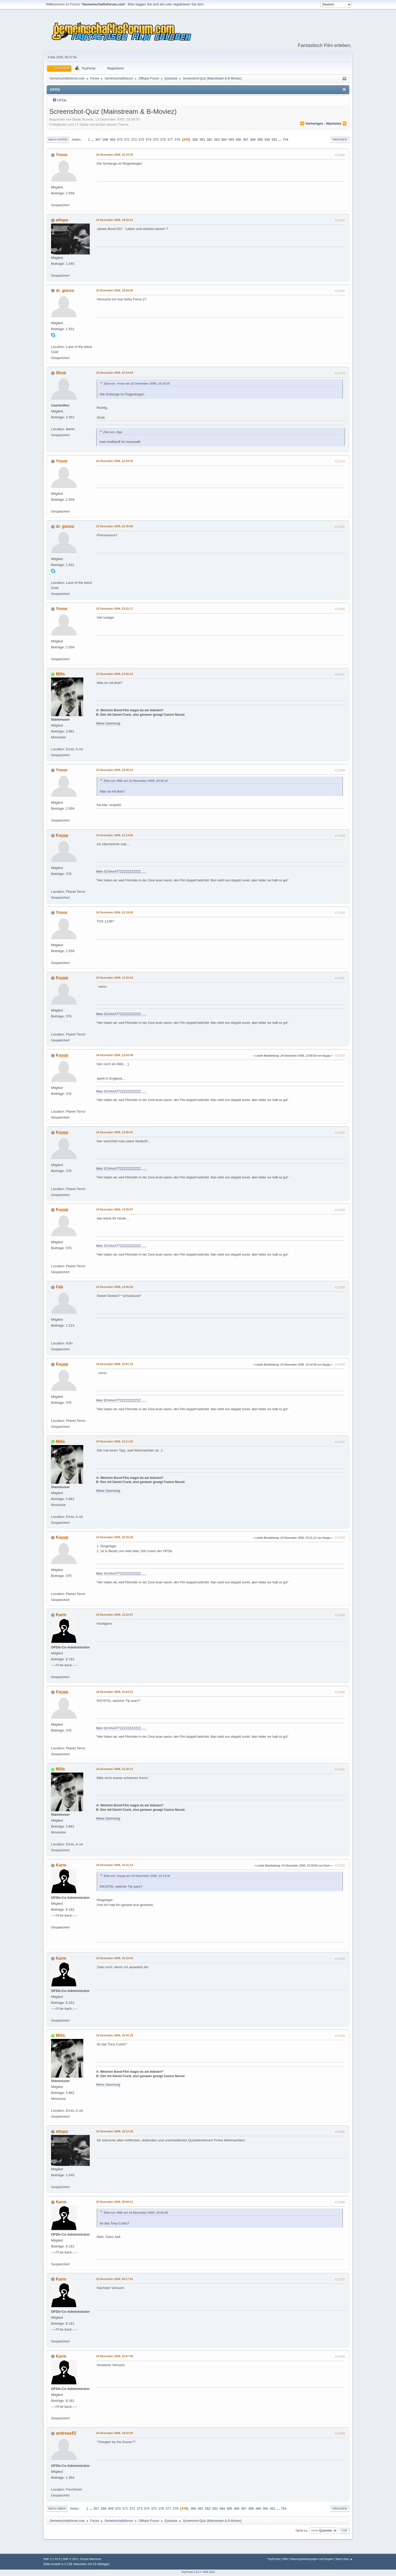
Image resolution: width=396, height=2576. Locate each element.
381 (202, 139)
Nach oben (56, 2508)
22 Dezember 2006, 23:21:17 (114, 608)
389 (260, 139)
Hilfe (285, 2559)
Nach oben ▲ (344, 2559)
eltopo (62, 220)
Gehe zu (301, 2530)
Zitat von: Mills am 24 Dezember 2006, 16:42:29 (136, 2212)
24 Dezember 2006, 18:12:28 (114, 2131)
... (93, 139)
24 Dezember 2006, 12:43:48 (114, 1055)
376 (163, 139)
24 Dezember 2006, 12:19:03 (114, 912)
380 (195, 139)
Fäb (59, 1287)
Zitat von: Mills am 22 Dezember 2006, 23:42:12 (136, 780)
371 (127, 139)
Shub (61, 373)
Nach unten (57, 139)
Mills (60, 674)
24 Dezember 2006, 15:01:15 (114, 1364)
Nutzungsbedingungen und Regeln (311, 2559)
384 (224, 139)
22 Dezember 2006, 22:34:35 (114, 460)
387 (245, 139)
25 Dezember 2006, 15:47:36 (114, 2356)
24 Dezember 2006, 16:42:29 (114, 2035)
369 (112, 139)
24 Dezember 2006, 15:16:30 (114, 1537)
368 (105, 139)
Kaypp (62, 835)
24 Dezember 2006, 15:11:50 (114, 1441)
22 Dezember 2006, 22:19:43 (114, 372)
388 (252, 139)
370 (119, 139)
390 (267, 139)
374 (148, 139)
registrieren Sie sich (188, 4)
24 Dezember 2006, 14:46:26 (114, 1286)
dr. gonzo (65, 290)
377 (170, 139)
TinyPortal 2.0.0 (190, 2572)
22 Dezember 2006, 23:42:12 (114, 673)
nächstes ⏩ (336, 123)
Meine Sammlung (108, 723)
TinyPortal (273, 2559)
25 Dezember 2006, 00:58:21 (114, 2201)
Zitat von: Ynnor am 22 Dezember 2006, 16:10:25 (137, 383)
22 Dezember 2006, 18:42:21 (114, 219)
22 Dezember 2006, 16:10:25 (114, 154)
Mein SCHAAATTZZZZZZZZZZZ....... (121, 871)
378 (177, 139)
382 (209, 139)
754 (285, 139)
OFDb (62, 100)
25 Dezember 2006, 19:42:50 (114, 2433)
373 (141, 139)
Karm (61, 1615)
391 (274, 139)
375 (156, 139)
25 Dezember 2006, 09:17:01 (114, 2278)
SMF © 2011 (70, 2559)
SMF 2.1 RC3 (51, 2559)
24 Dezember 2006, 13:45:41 (114, 1132)
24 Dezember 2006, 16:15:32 (114, 1958)
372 (134, 139)
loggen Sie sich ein (150, 4)
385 (231, 139)
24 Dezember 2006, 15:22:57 (114, 1614)
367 (98, 139)
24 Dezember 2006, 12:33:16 (114, 977)
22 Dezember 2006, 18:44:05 (114, 290)
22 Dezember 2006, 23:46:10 (114, 769)
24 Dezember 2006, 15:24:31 (114, 1691)
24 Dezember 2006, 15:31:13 (114, 1865)
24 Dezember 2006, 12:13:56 (114, 835)
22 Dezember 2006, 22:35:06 (114, 526)
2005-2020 (208, 2572)
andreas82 (66, 2433)
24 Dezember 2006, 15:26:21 (114, 1768)
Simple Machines (90, 2559)
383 (216, 139)
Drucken (340, 139)
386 (238, 139)
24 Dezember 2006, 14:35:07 (114, 1209)
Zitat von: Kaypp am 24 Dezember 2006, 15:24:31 (137, 1875)
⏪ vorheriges (311, 123)
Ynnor (62, 155)
